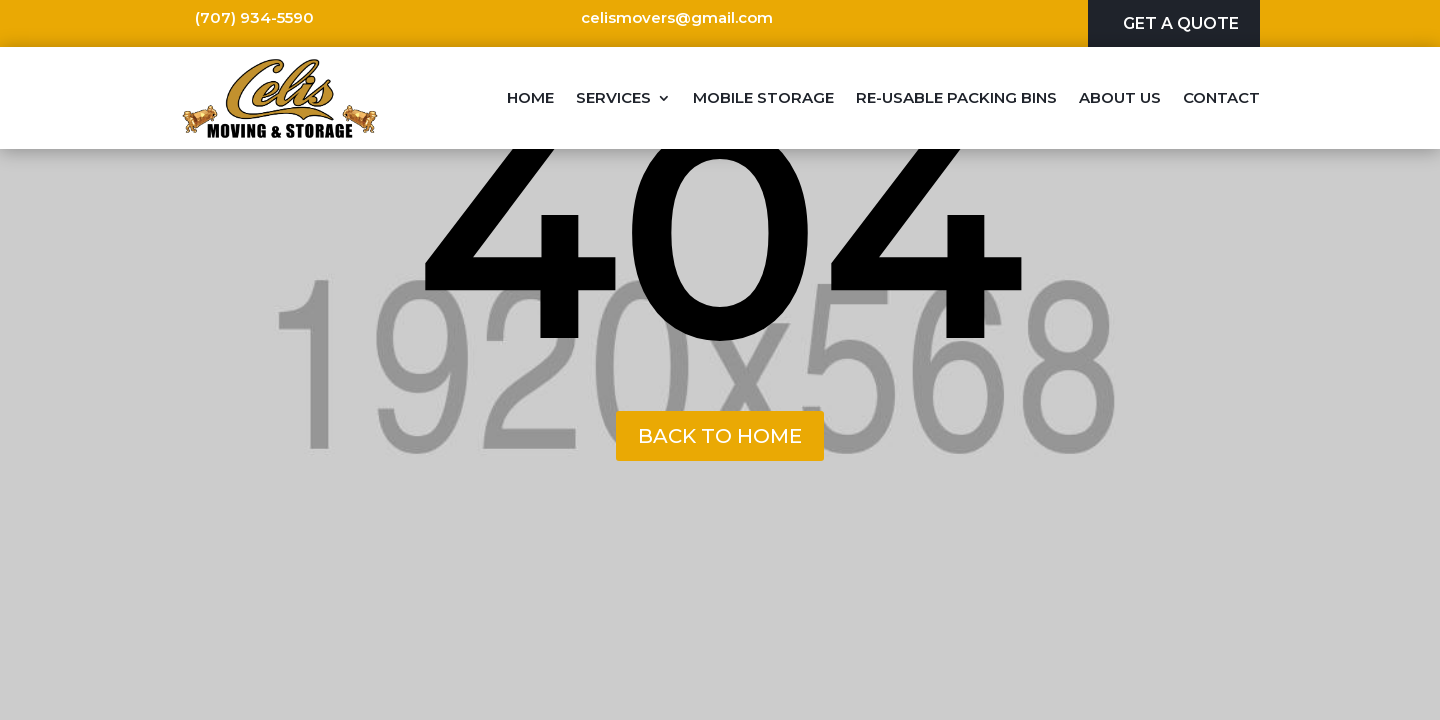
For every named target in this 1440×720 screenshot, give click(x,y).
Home (530, 97)
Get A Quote (1181, 23)
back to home (720, 436)
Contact (1221, 97)
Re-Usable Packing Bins (956, 97)
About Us (1120, 97)
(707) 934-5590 (254, 17)
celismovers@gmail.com (677, 17)
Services (613, 97)
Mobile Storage (763, 97)
